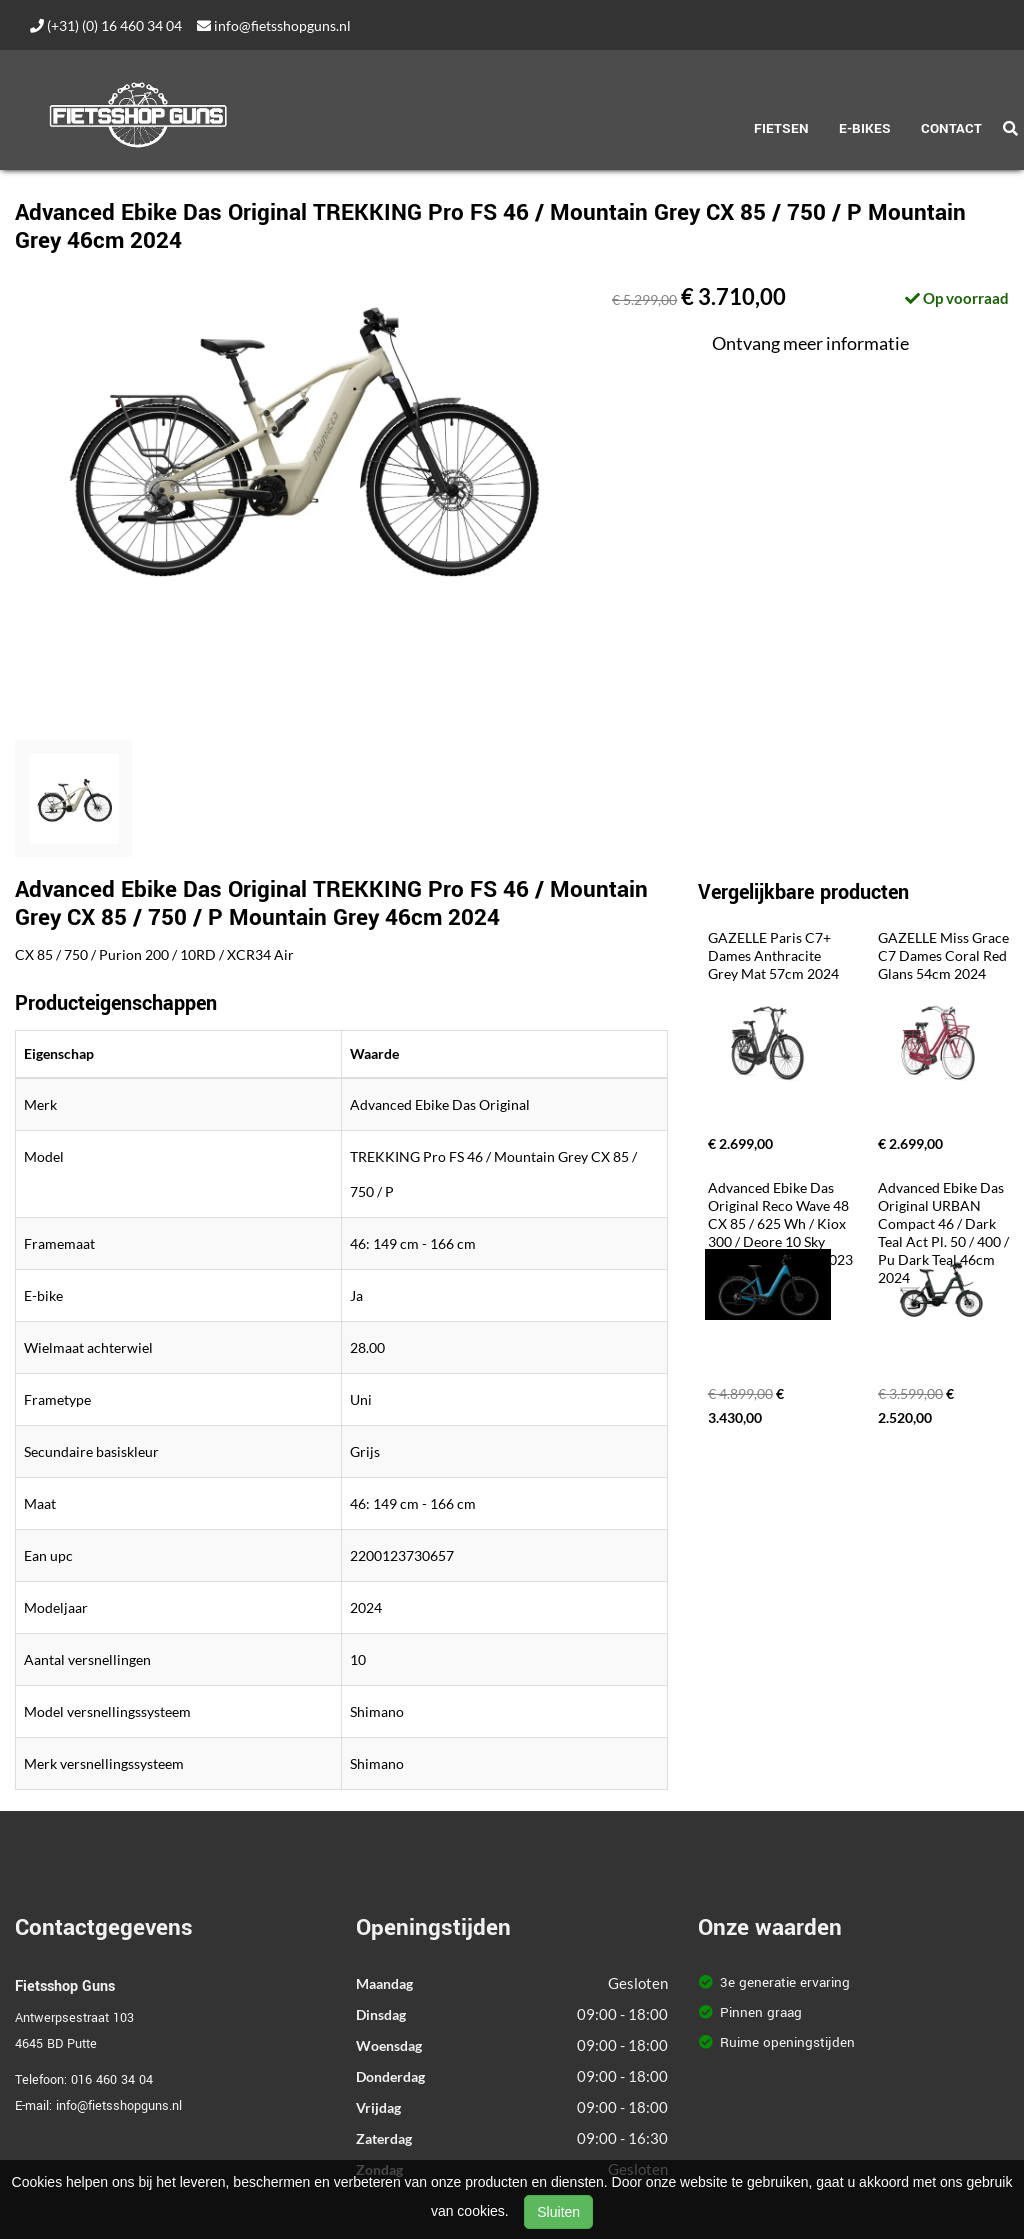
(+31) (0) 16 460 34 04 (106, 25)
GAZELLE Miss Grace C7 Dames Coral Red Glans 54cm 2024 (945, 955)
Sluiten (558, 2212)
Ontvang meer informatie (810, 343)
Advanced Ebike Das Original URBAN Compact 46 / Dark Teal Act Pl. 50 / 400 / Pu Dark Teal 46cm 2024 (945, 1232)
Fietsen (781, 128)
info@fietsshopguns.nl (274, 25)
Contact (951, 128)
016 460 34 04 (112, 2080)
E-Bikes (865, 128)
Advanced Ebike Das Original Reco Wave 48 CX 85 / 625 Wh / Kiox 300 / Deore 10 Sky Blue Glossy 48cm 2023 (780, 1223)
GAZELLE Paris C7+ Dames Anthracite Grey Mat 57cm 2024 (773, 955)
